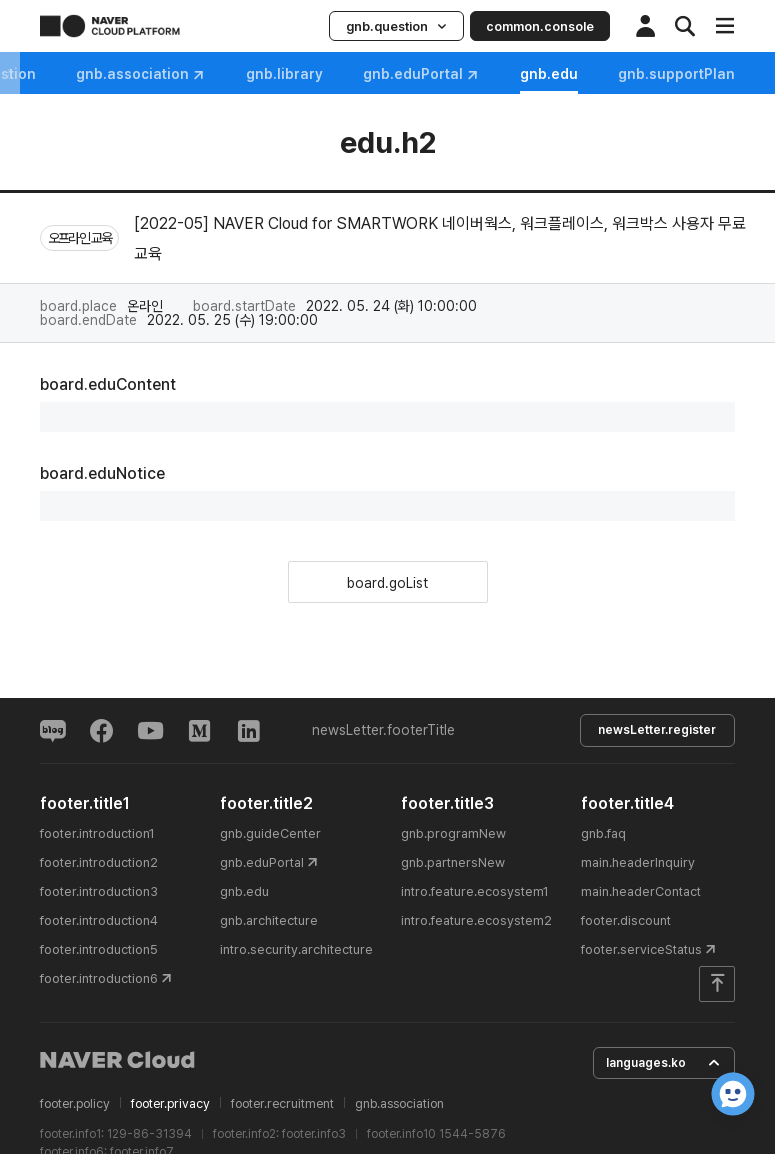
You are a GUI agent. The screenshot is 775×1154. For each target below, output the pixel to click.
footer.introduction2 (99, 861)
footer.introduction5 (99, 948)
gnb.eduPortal (588, 74)
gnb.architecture (269, 919)
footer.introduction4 (99, 919)
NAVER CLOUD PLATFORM (110, 26)
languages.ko (663, 1062)
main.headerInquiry (638, 861)
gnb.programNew (453, 832)
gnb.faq (43, 74)
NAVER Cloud (118, 1059)
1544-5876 (472, 1134)
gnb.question (396, 26)
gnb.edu (244, 890)
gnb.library (451, 74)
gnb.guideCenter (270, 832)
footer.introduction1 (97, 832)
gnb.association (308, 74)
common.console (540, 26)
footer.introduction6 (99, 977)
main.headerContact (641, 890)
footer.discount (626, 919)
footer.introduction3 (99, 890)
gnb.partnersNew (453, 861)
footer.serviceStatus (641, 948)
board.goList (387, 583)
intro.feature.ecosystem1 (475, 890)
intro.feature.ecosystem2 (476, 919)
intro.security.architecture (296, 948)
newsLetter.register (655, 730)
